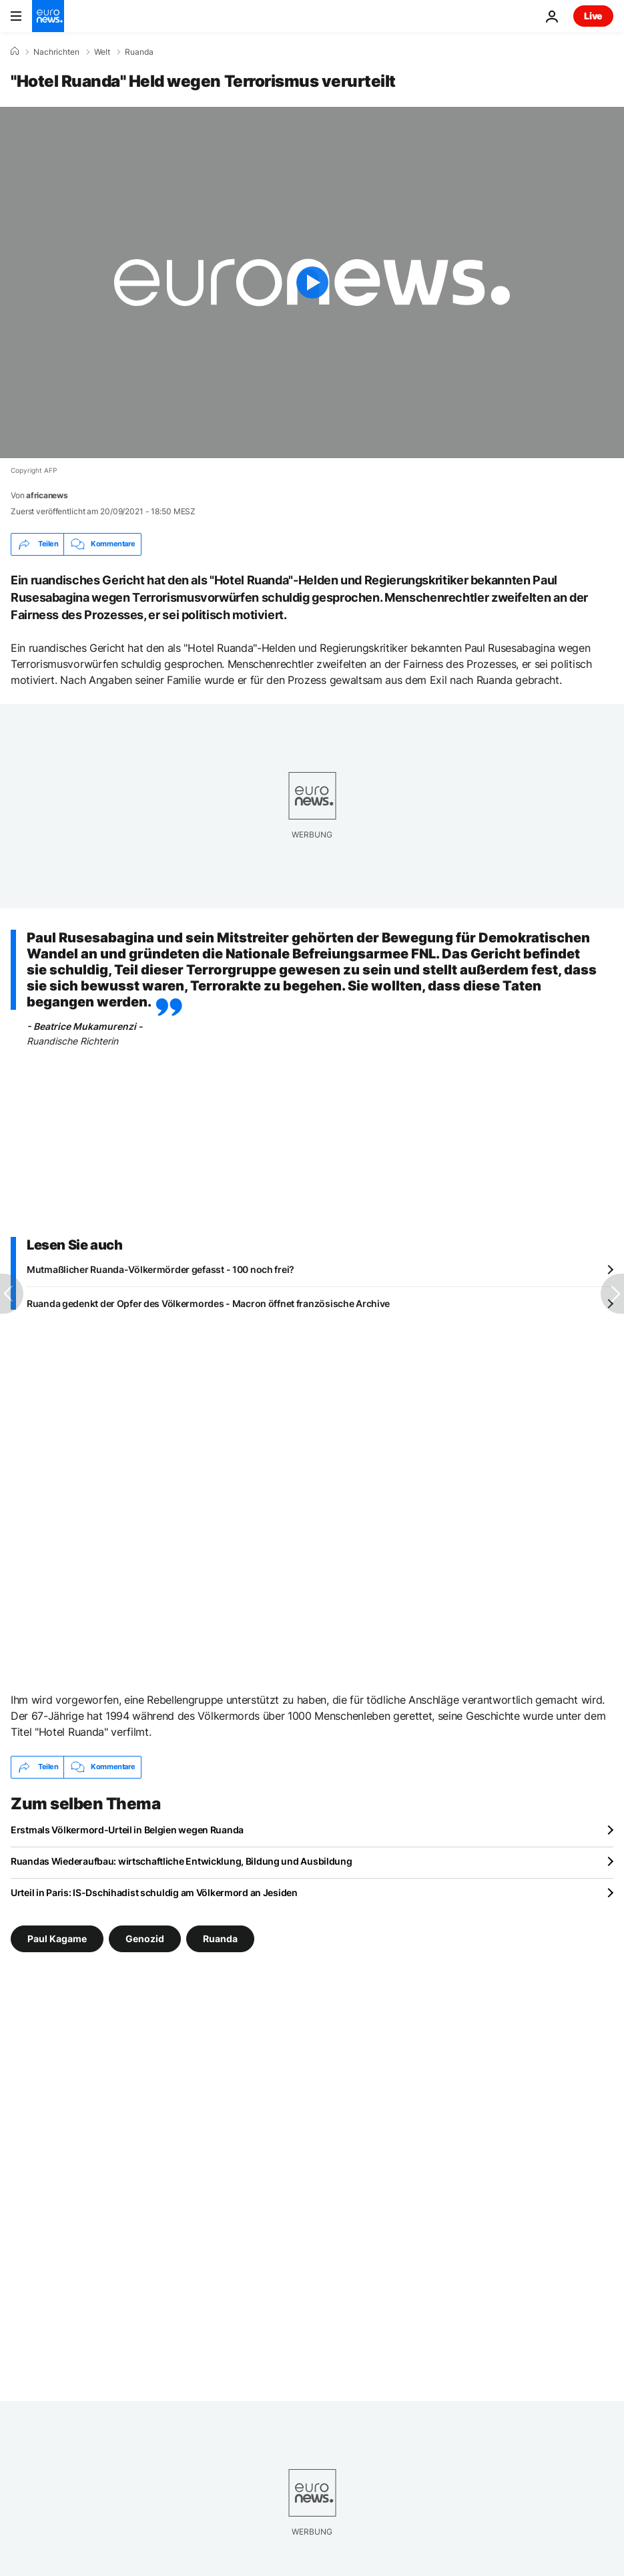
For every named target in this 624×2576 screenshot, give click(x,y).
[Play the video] (312, 282)
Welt (102, 52)
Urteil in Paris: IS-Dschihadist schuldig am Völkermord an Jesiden (154, 1892)
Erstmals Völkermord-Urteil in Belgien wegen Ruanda (127, 1829)
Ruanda (139, 52)
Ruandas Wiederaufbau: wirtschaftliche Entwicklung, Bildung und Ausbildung (181, 1861)
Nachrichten (56, 52)
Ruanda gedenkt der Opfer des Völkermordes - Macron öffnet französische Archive (208, 1303)
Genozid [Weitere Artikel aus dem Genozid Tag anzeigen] (144, 1938)
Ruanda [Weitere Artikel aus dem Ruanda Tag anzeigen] (220, 1938)
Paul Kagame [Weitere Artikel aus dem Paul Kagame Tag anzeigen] (57, 1938)
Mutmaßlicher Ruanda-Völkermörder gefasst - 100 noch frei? (160, 1269)
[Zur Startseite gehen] (48, 16)
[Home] (15, 51)
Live (593, 15)
